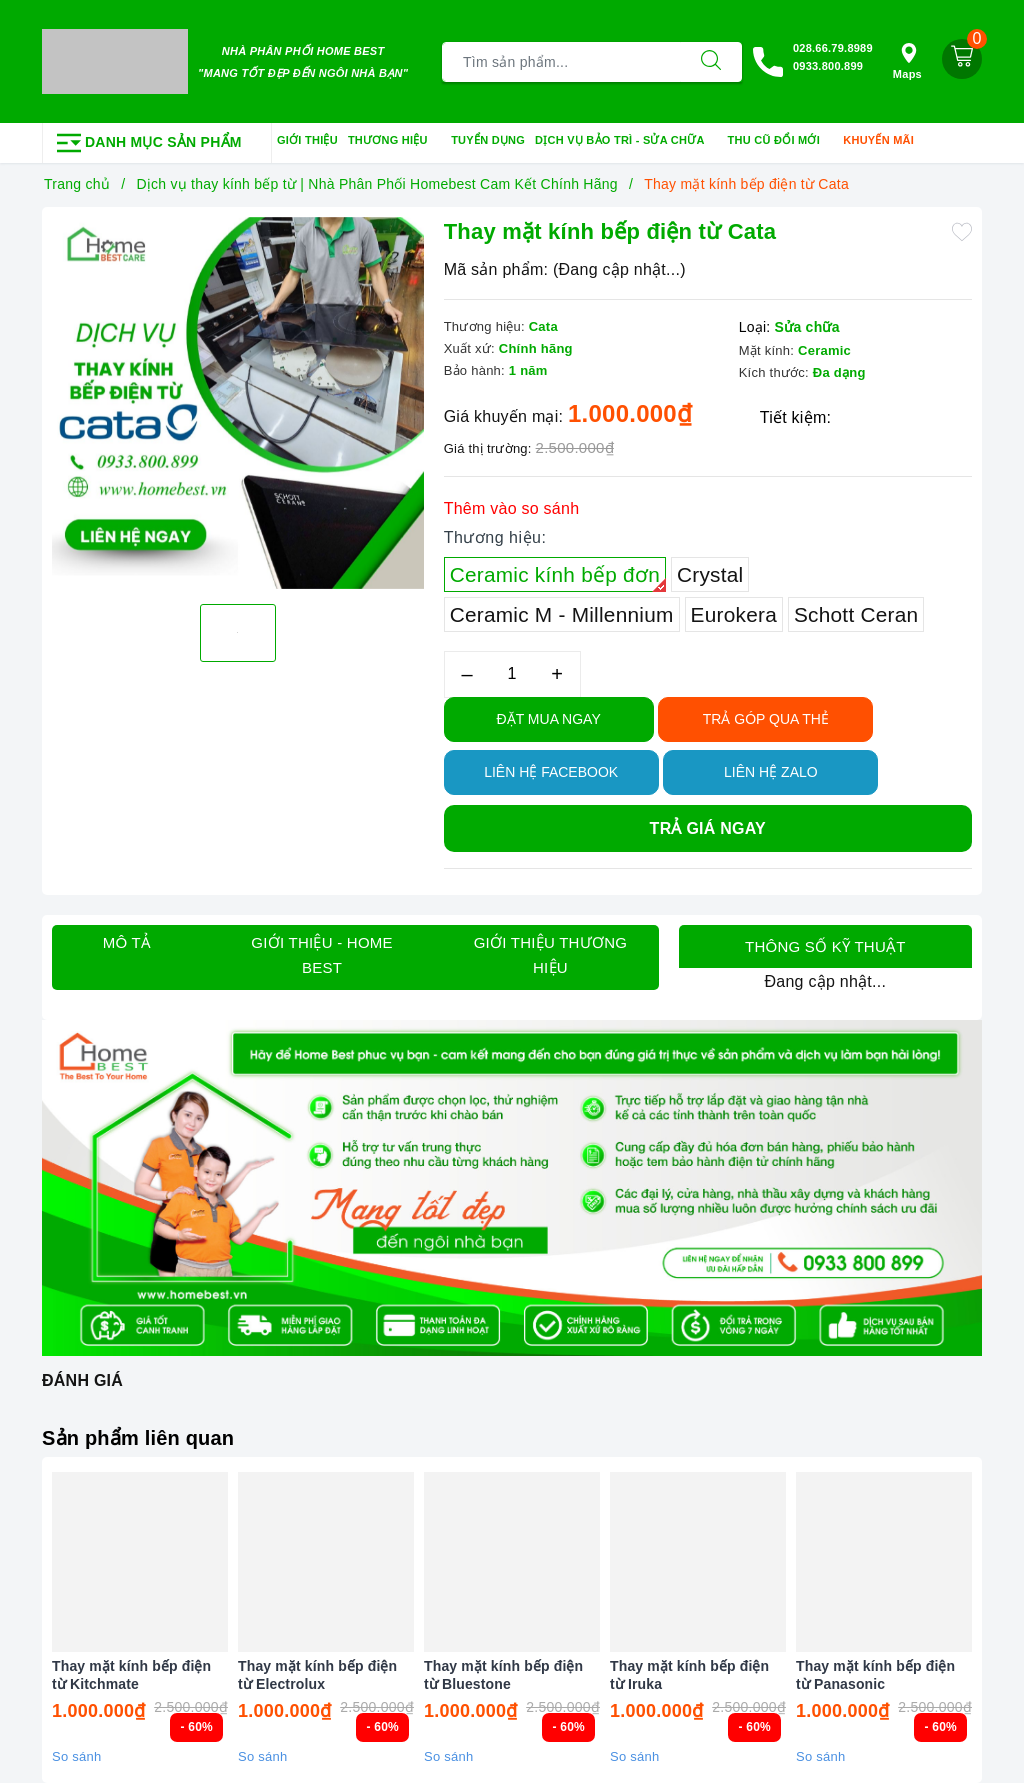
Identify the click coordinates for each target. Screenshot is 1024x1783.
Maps (907, 61)
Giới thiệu (307, 140)
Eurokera (734, 614)
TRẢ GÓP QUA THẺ (766, 719)
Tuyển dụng (488, 140)
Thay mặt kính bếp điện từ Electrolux (317, 1675)
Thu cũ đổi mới (781, 141)
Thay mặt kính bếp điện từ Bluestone (503, 1675)
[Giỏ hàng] (962, 59)
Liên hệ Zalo (771, 772)
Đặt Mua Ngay (549, 719)
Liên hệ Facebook (551, 772)
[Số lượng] (512, 674)
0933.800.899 (828, 66)
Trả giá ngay (708, 828)
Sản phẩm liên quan (138, 1438)
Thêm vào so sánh (512, 508)
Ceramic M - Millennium (562, 614)
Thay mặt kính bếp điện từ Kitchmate (131, 1675)
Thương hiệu (394, 141)
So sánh (76, 1756)
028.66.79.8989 (833, 48)
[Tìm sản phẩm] (561, 62)
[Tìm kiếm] (711, 62)
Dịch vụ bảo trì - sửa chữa (626, 141)
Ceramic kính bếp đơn (558, 577)
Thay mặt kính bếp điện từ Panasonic (875, 1675)
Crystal (710, 574)
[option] (238, 403)
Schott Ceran (856, 614)
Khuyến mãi (885, 141)
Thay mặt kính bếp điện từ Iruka (689, 1675)
